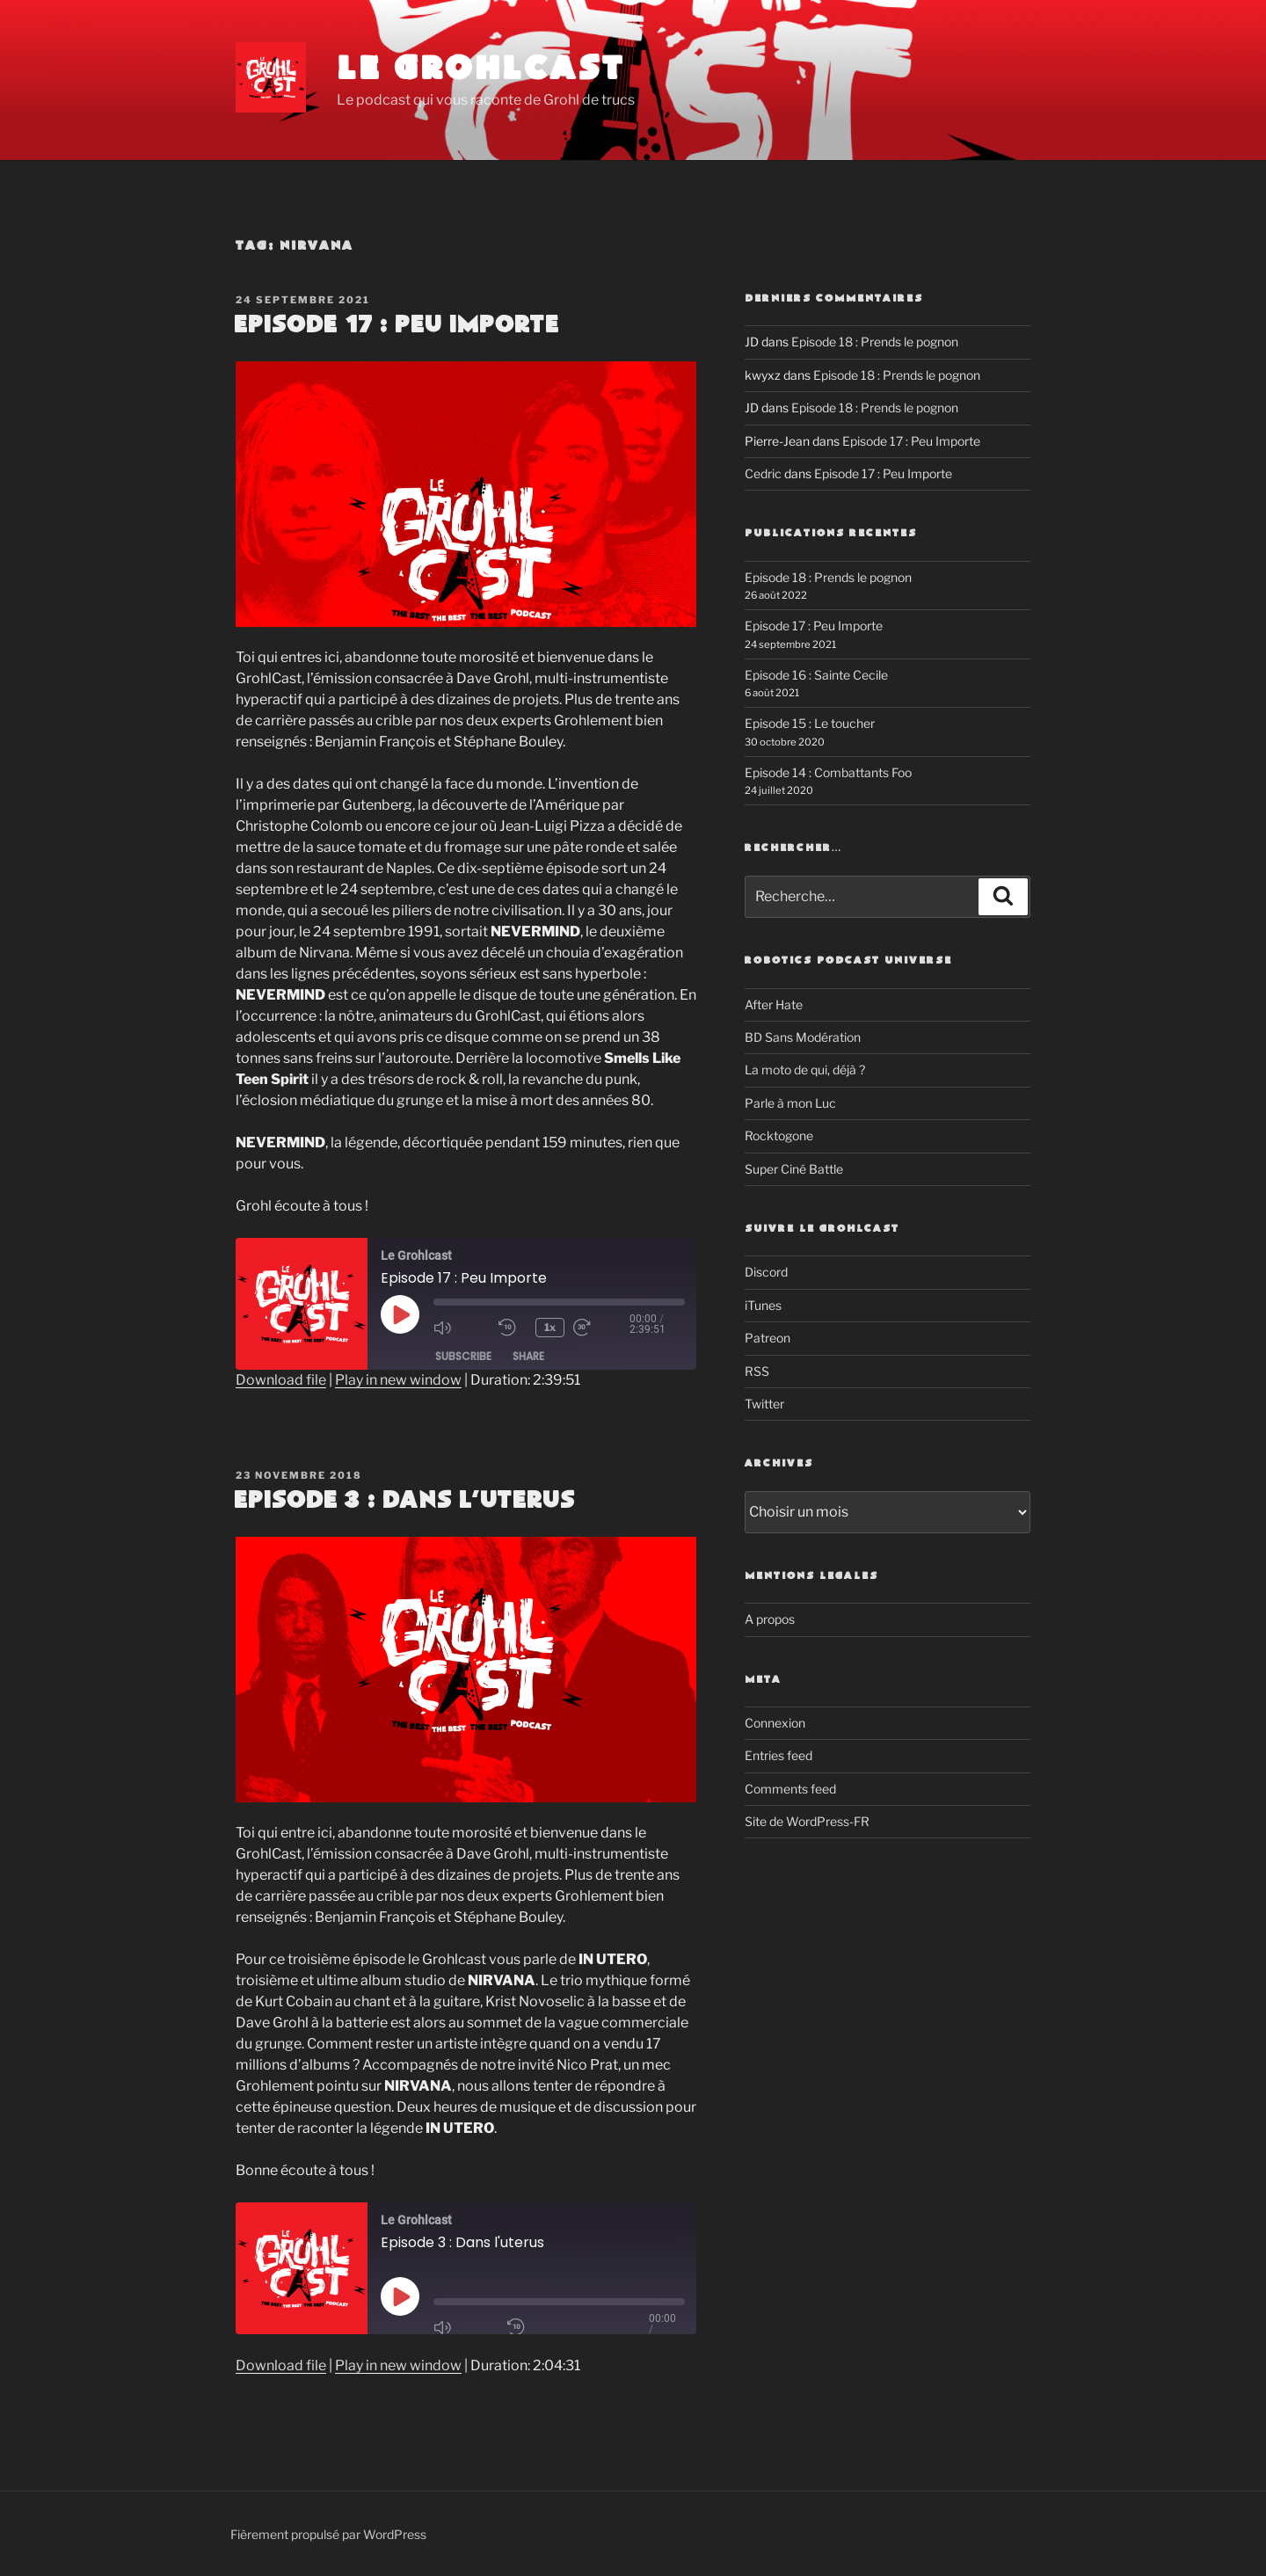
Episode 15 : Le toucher (810, 723)
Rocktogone (779, 1135)
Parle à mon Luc (790, 1102)
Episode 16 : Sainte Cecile (816, 674)
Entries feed (778, 1755)
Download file (281, 1380)
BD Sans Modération (803, 1037)
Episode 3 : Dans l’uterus (404, 1500)
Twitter (764, 1403)
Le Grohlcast (481, 70)
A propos (770, 1619)
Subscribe (463, 1356)
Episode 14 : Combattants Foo (828, 772)
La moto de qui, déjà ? (805, 1069)
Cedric (763, 473)
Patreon (767, 1337)
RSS (757, 1371)
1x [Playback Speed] (550, 1327)
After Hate (774, 1004)
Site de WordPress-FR (807, 1821)
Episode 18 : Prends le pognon (874, 341)
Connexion (775, 1722)
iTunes (763, 1305)
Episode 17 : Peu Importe (396, 325)
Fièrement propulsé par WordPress (328, 2534)
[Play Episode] (400, 1314)
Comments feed (790, 1788)
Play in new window (398, 1380)
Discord (766, 1271)
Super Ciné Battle (794, 1168)
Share (528, 1356)
